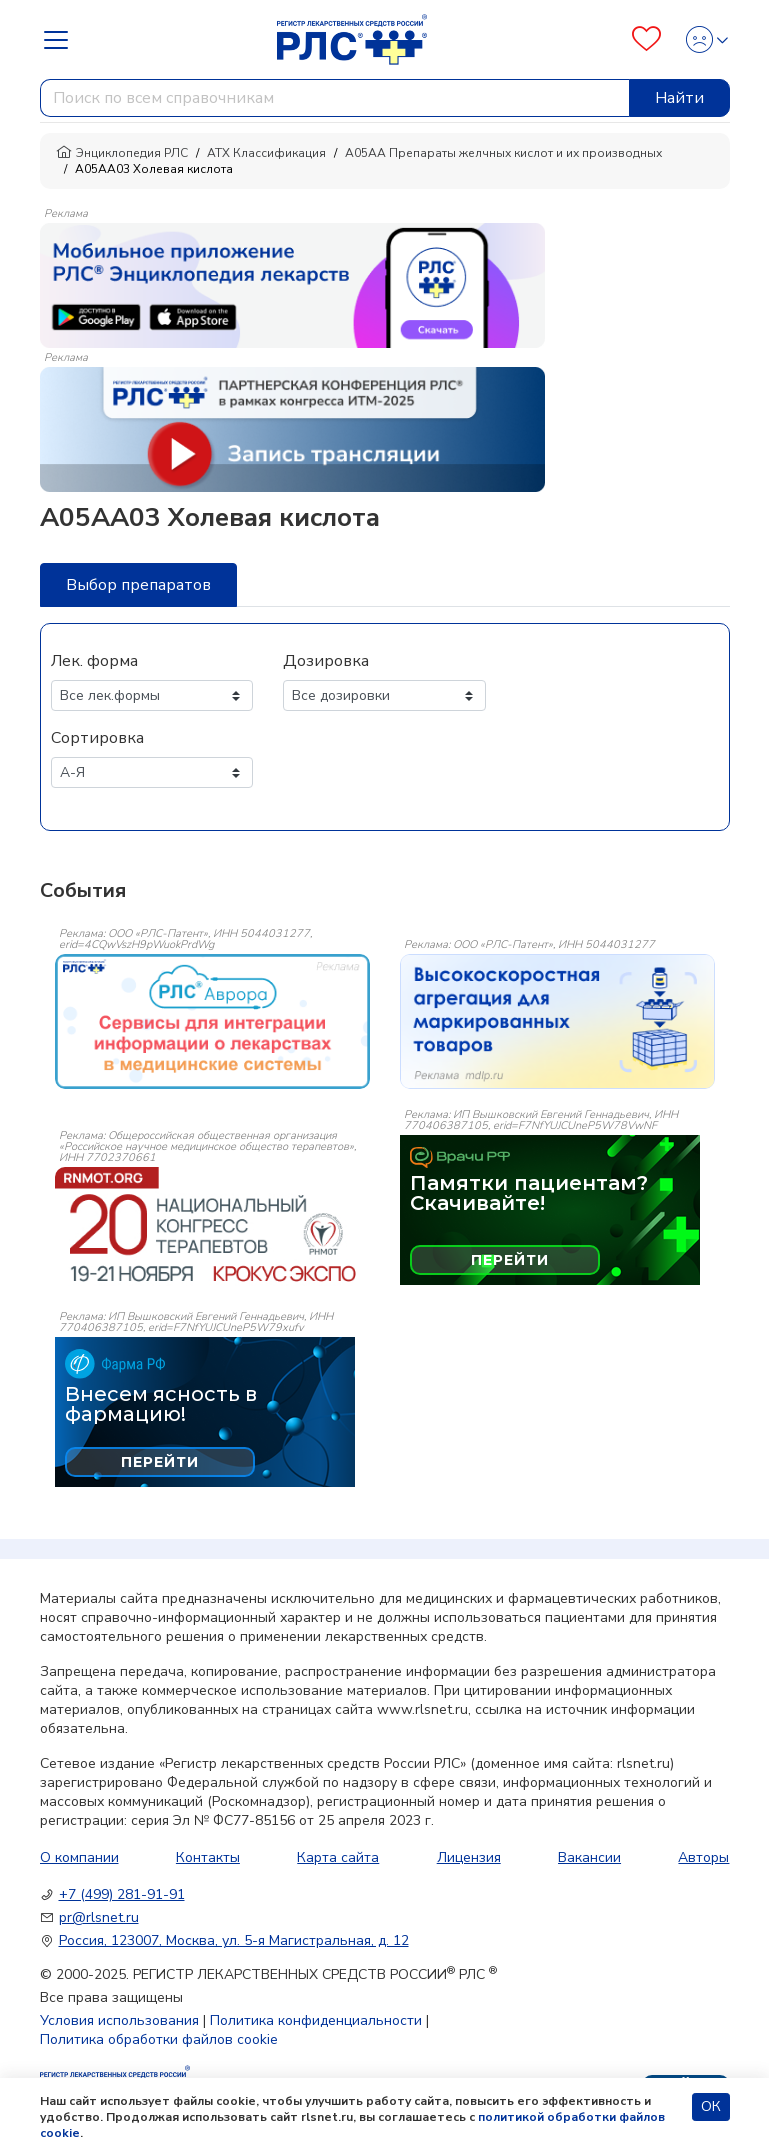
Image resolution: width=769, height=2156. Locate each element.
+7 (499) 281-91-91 (122, 1894)
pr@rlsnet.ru (99, 1917)
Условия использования (119, 2020)
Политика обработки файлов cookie (159, 2039)
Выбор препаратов (138, 585)
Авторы (703, 1857)
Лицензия (469, 1857)
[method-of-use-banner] (292, 284)
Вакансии (589, 1857)
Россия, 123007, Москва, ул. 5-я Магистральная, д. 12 (234, 1940)
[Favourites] (646, 39)
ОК (711, 2106)
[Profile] (701, 39)
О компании (79, 1857)
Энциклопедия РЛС (122, 153)
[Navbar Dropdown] (62, 40)
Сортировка (97, 738)
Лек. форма (94, 661)
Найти (679, 98)
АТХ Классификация (266, 153)
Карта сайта (338, 1857)
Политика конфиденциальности (316, 2020)
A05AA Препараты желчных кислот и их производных (503, 153)
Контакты (208, 1857)
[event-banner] (212, 1021)
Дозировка (326, 661)
